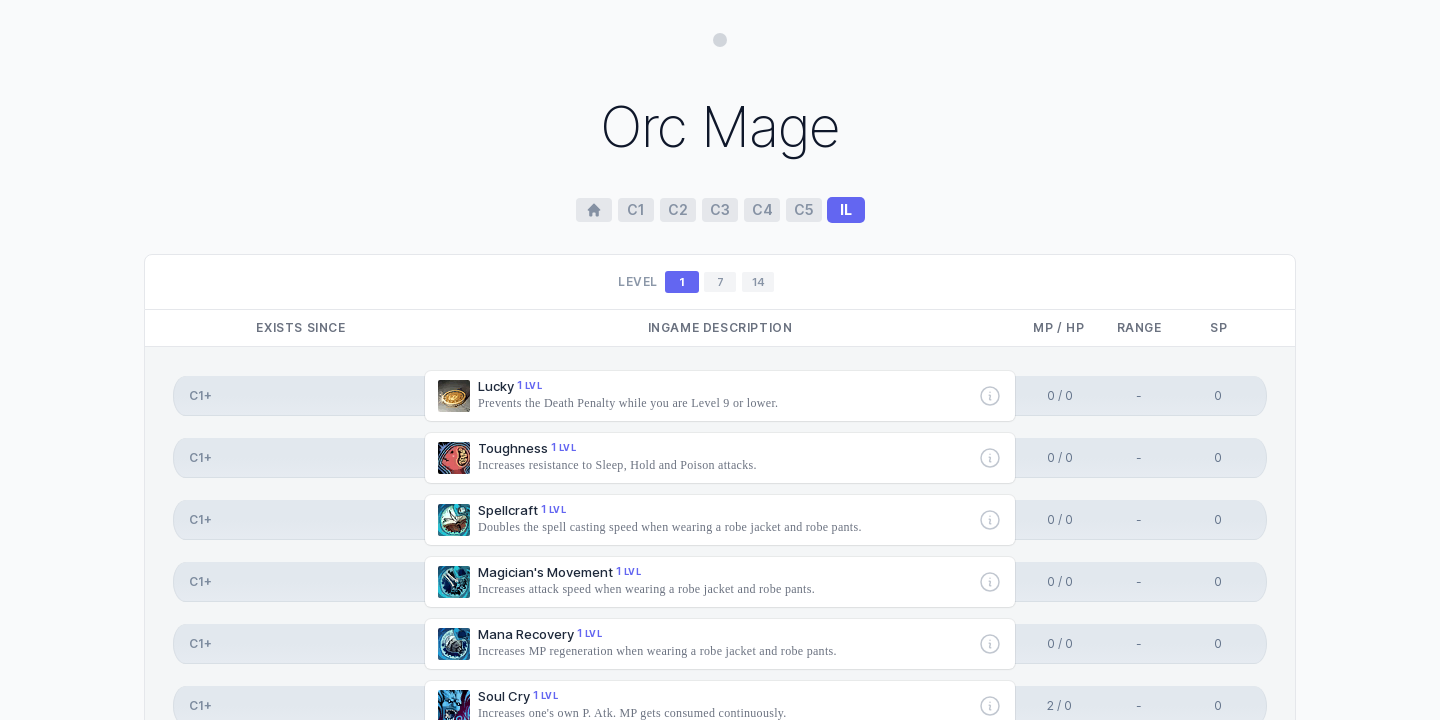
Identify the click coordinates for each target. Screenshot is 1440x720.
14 (758, 282)
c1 (636, 209)
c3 (720, 209)
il (846, 209)
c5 (804, 209)
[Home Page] (594, 210)
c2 (678, 209)
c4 (762, 209)
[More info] (990, 396)
